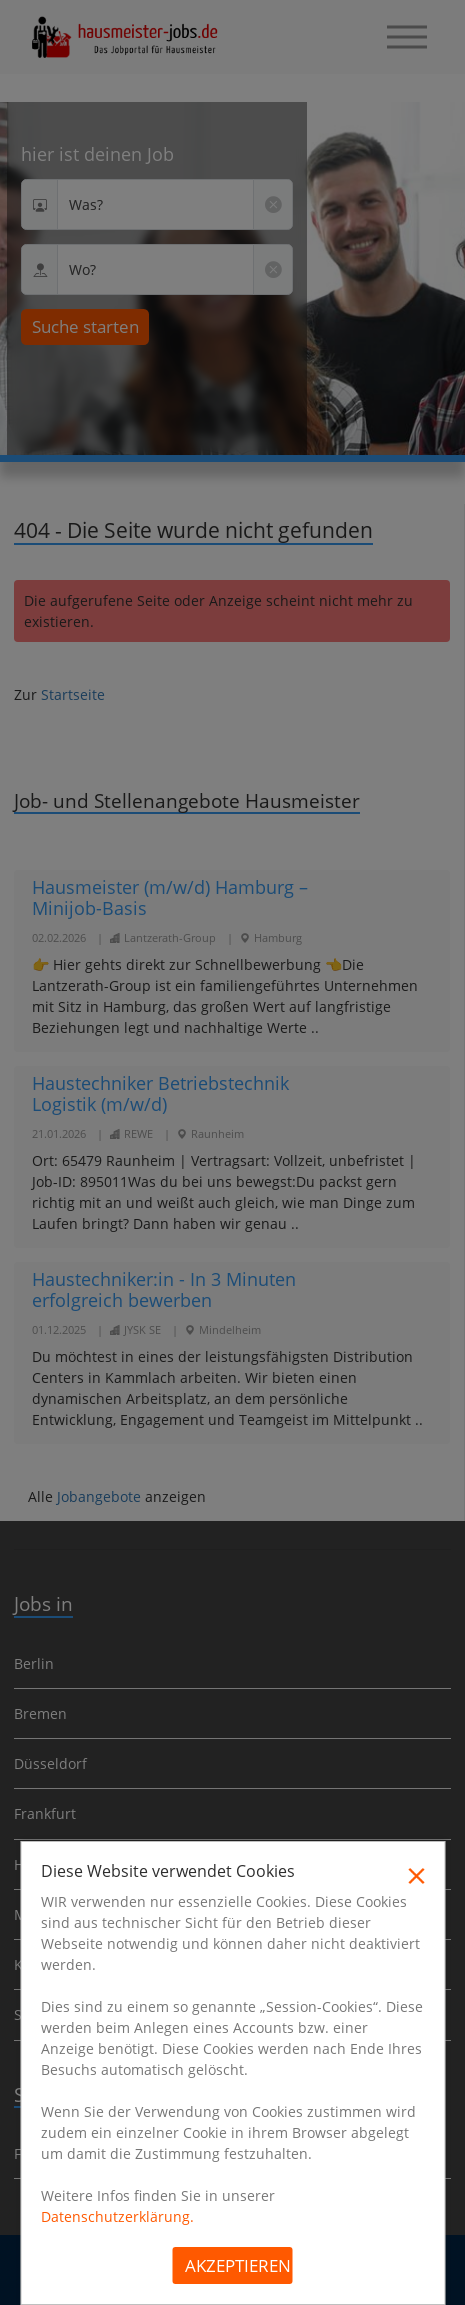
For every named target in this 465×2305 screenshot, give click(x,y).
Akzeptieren (238, 2265)
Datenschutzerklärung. (117, 2216)
